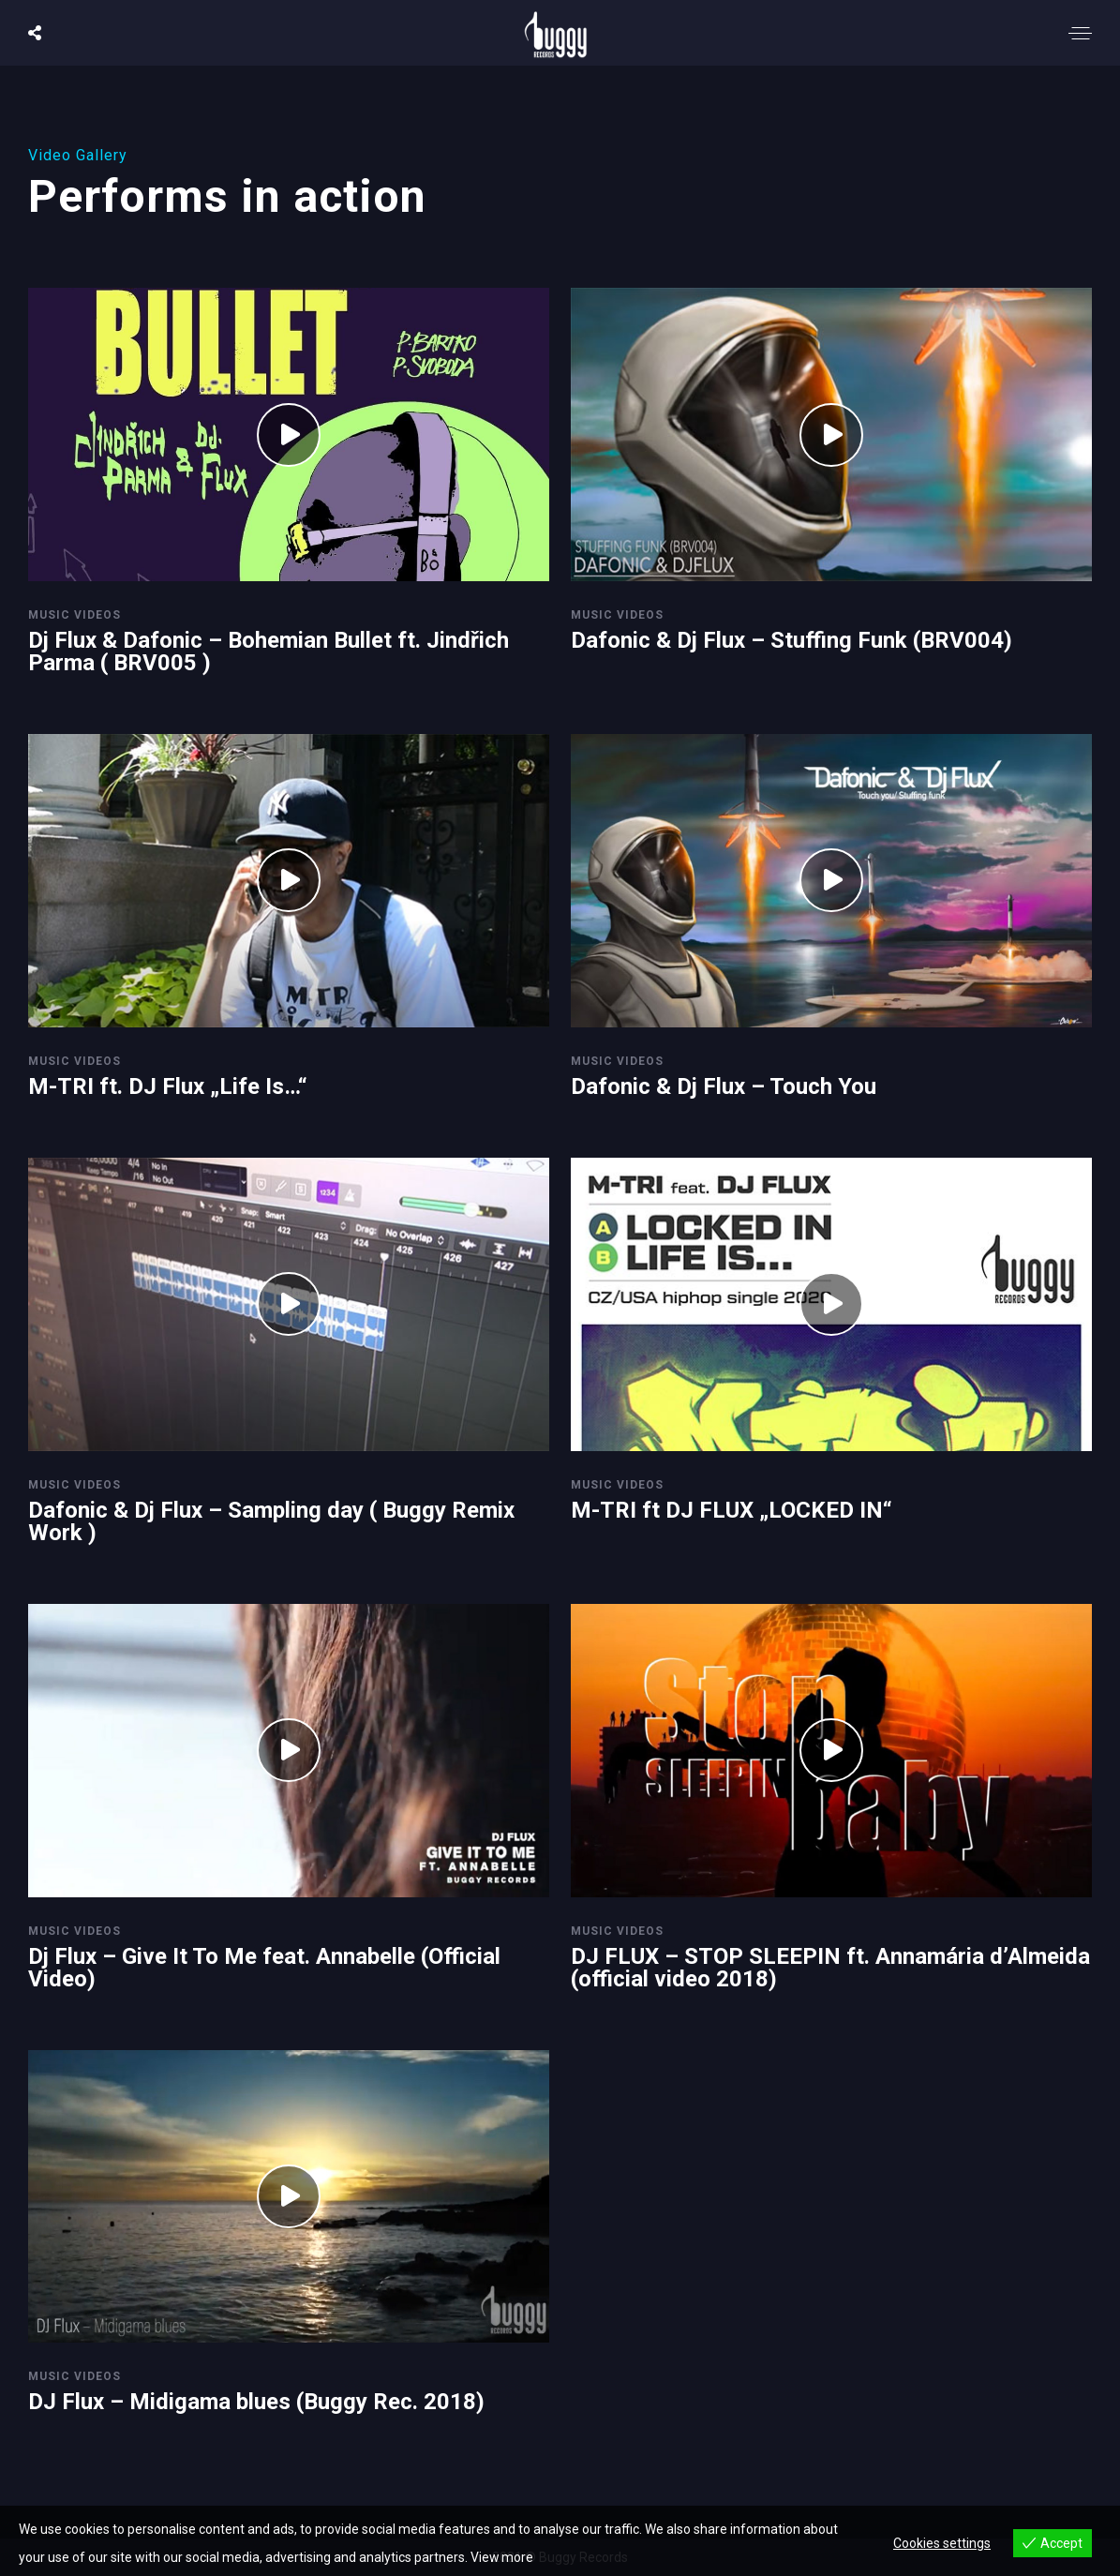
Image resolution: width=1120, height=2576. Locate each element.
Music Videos (74, 615)
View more (502, 2557)
